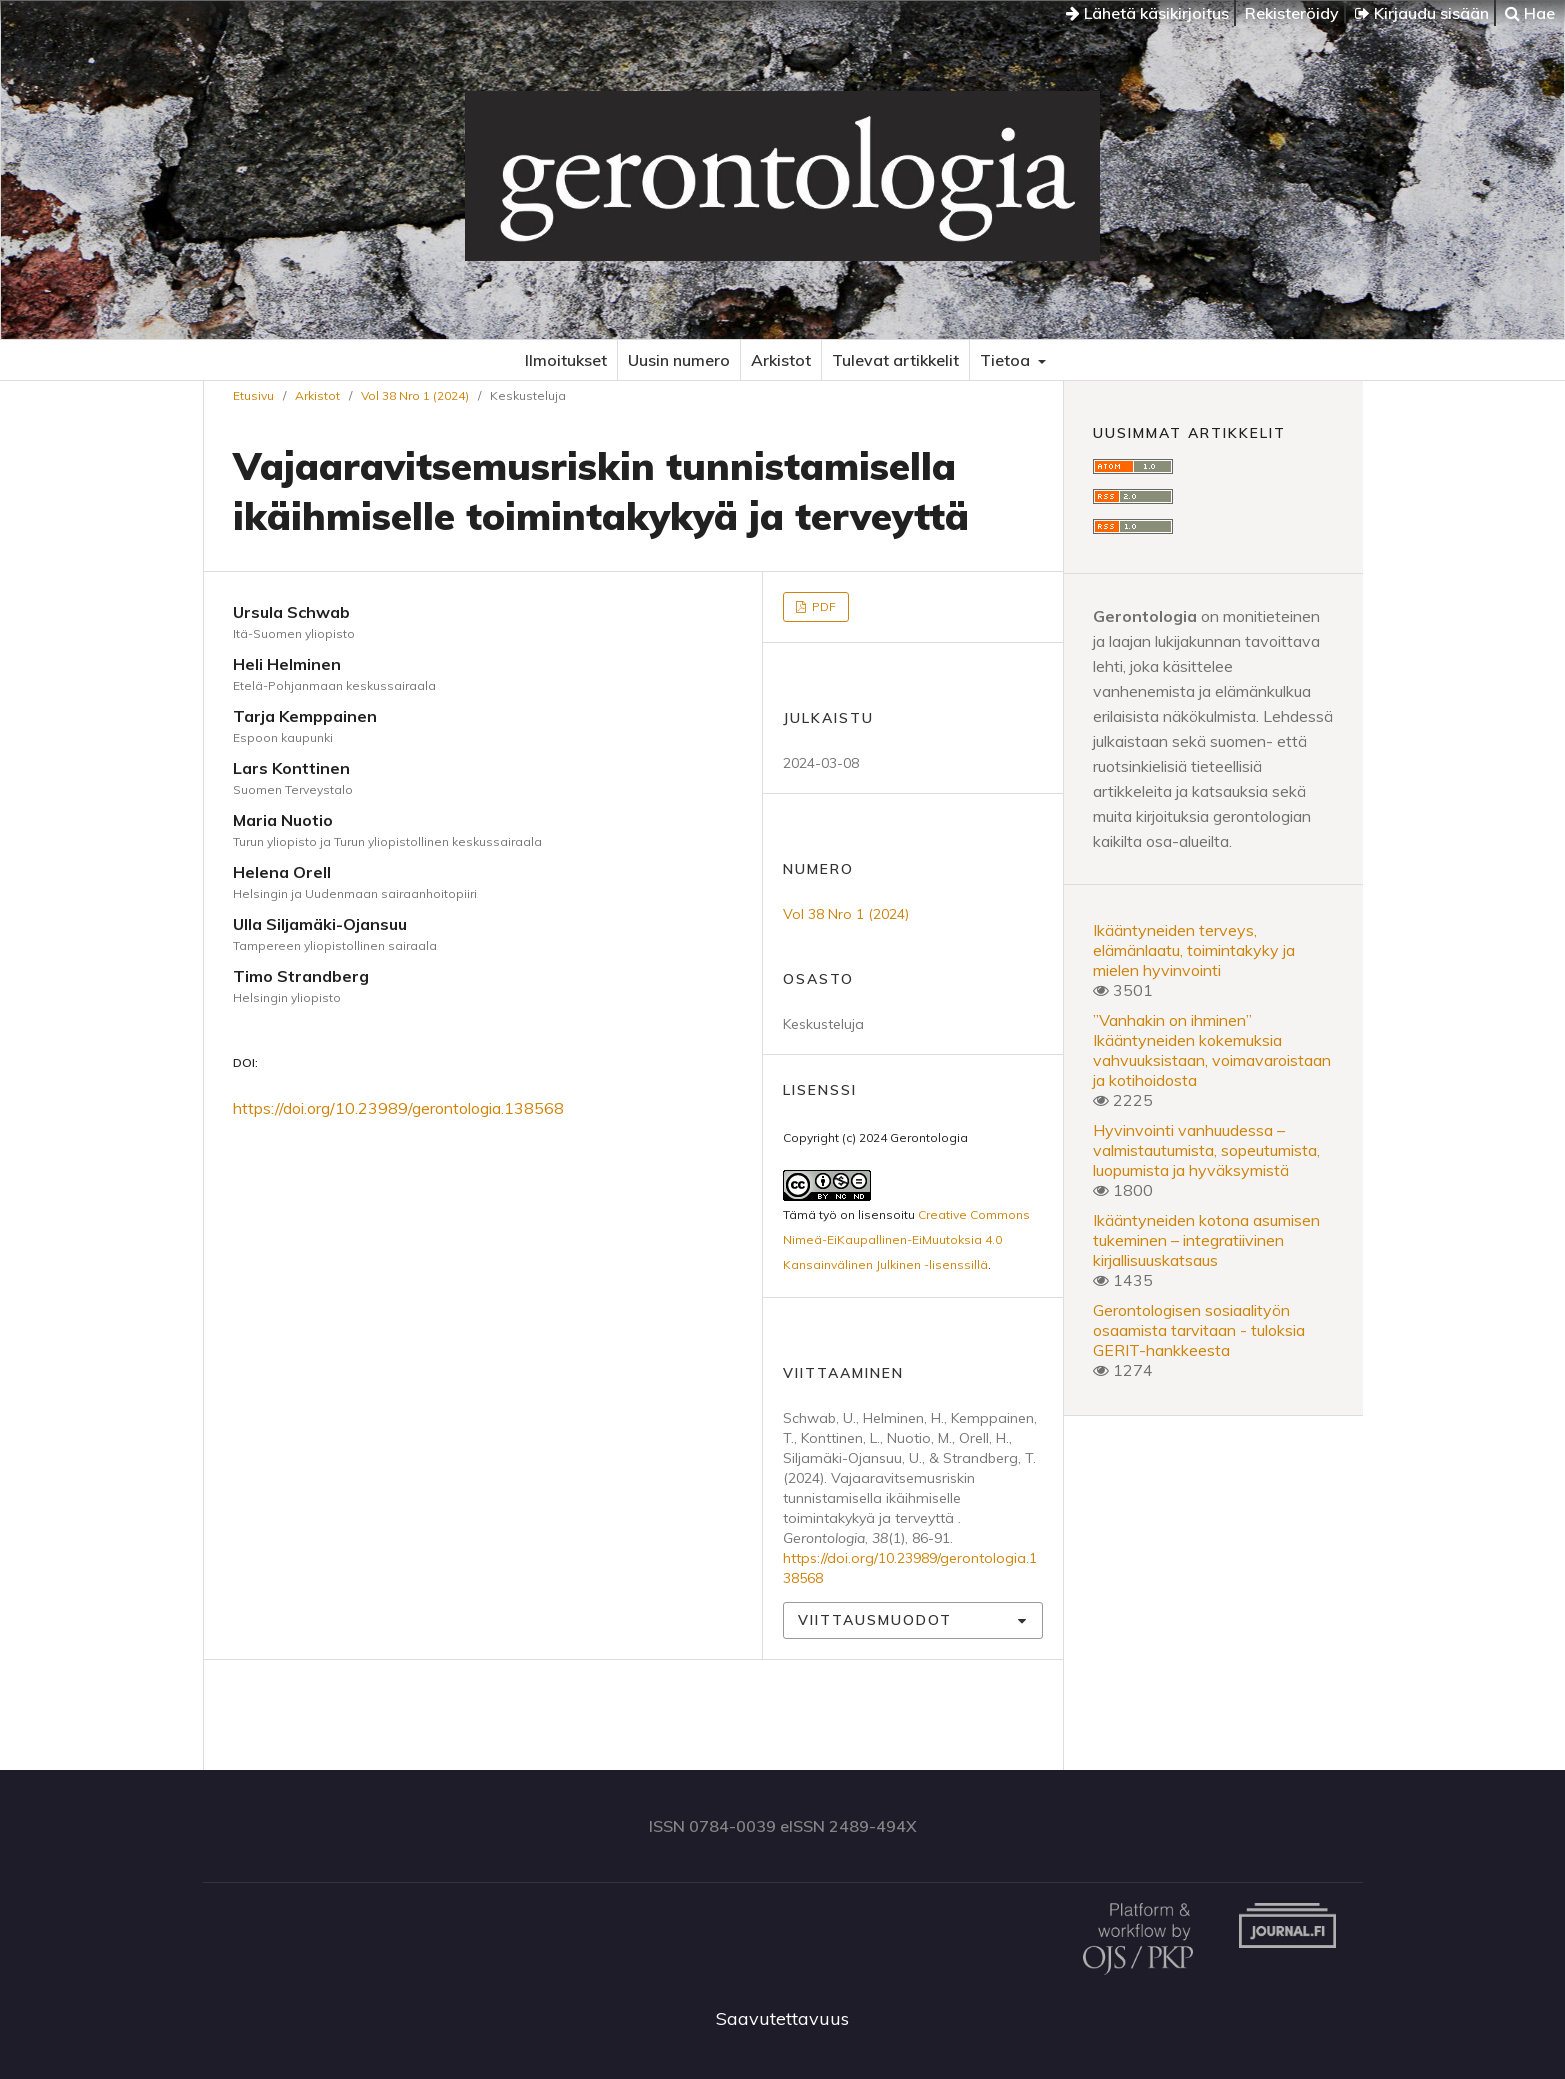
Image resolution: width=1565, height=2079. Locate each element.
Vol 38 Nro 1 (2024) (415, 395)
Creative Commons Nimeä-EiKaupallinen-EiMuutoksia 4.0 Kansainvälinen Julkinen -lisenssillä (906, 1239)
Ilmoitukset (566, 360)
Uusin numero (679, 360)
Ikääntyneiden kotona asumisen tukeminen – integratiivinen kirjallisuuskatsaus (1206, 1240)
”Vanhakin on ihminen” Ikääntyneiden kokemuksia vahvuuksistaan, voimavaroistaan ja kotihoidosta (1212, 1050)
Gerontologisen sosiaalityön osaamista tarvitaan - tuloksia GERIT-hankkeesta (1199, 1330)
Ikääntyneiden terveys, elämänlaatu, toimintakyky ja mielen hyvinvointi (1194, 950)
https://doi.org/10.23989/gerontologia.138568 (398, 1108)
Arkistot (781, 360)
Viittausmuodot (875, 1620)
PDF (822, 606)
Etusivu (253, 395)
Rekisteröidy (1292, 13)
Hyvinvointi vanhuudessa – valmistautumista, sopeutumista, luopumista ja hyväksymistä (1206, 1150)
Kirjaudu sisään (1422, 13)
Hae (1530, 13)
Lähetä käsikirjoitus (1147, 13)
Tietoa (1007, 360)
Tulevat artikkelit (895, 360)
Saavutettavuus (782, 2018)
